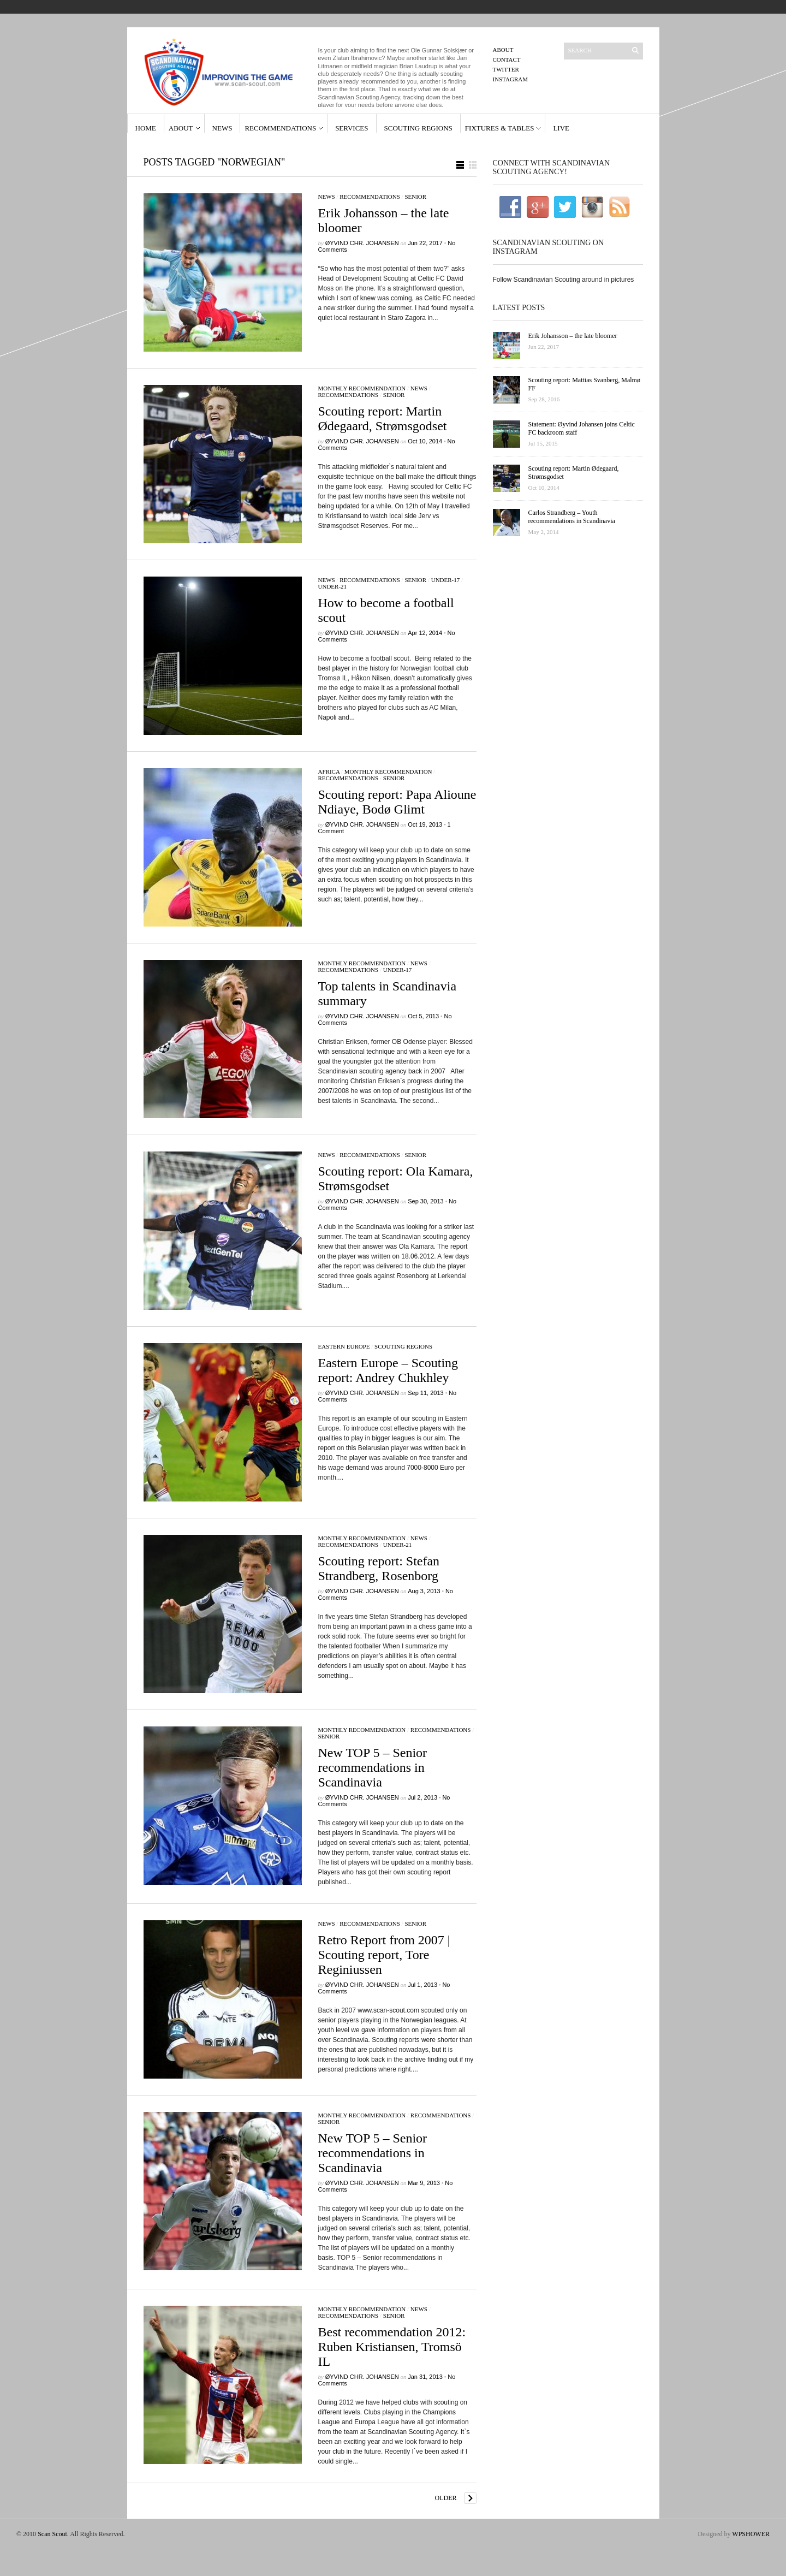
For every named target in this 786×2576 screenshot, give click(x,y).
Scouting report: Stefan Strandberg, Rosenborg (379, 1568)
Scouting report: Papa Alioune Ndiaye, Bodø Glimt (397, 801)
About (503, 49)
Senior (415, 196)
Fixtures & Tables (499, 128)
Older (446, 2498)
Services (351, 128)
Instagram (510, 79)
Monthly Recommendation (362, 388)
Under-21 (332, 586)
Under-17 (445, 580)
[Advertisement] (567, 631)
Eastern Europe (344, 1346)
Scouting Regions (418, 128)
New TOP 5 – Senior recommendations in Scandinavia (372, 1767)
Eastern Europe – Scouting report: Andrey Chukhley (388, 1370)
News (222, 128)
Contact (507, 59)
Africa (329, 771)
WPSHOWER (751, 2534)
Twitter (506, 69)
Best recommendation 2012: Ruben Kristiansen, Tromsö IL (392, 2347)
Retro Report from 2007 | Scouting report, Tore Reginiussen (384, 1954)
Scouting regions (403, 1346)
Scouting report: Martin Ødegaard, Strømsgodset (382, 418)
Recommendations (280, 128)
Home (145, 128)
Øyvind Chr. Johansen (362, 243)
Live (561, 128)
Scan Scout (52, 2534)
